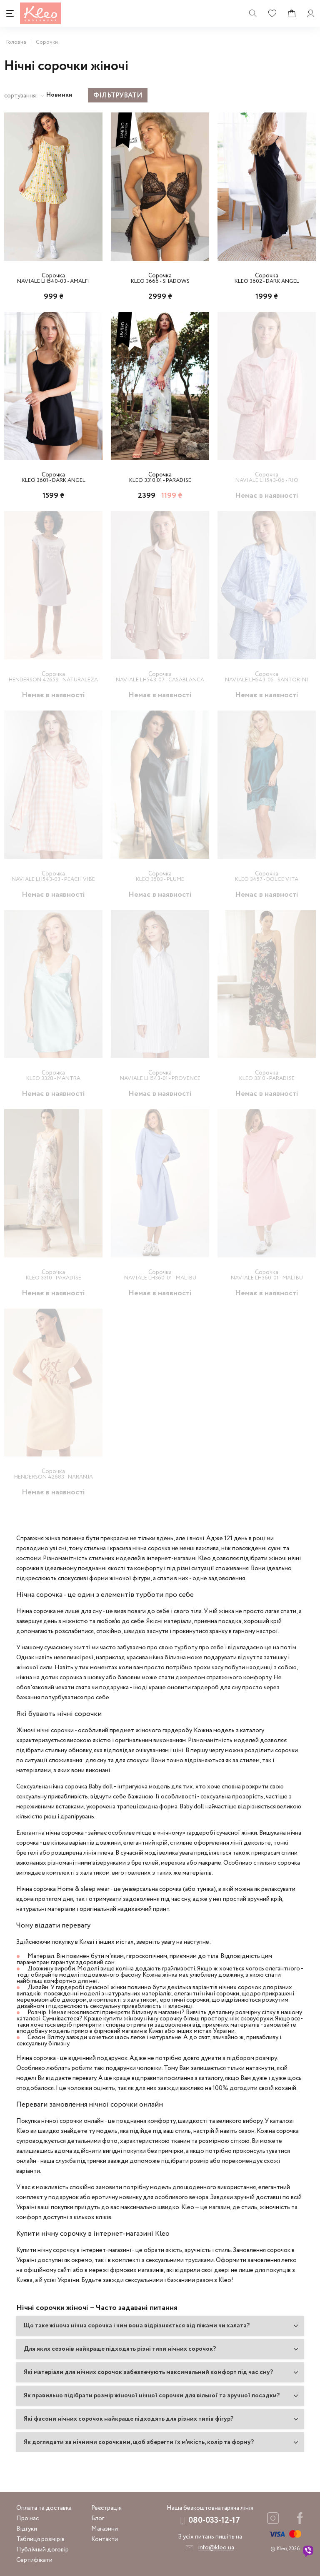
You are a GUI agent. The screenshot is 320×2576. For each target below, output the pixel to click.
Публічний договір (42, 2549)
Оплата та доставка (44, 2507)
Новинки (59, 95)
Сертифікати (34, 2559)
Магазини (104, 2528)
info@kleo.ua (216, 2547)
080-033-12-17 (214, 2520)
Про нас (27, 2518)
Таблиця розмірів (40, 2539)
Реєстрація (106, 2507)
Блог (97, 2518)
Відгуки (26, 2528)
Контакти (104, 2539)
